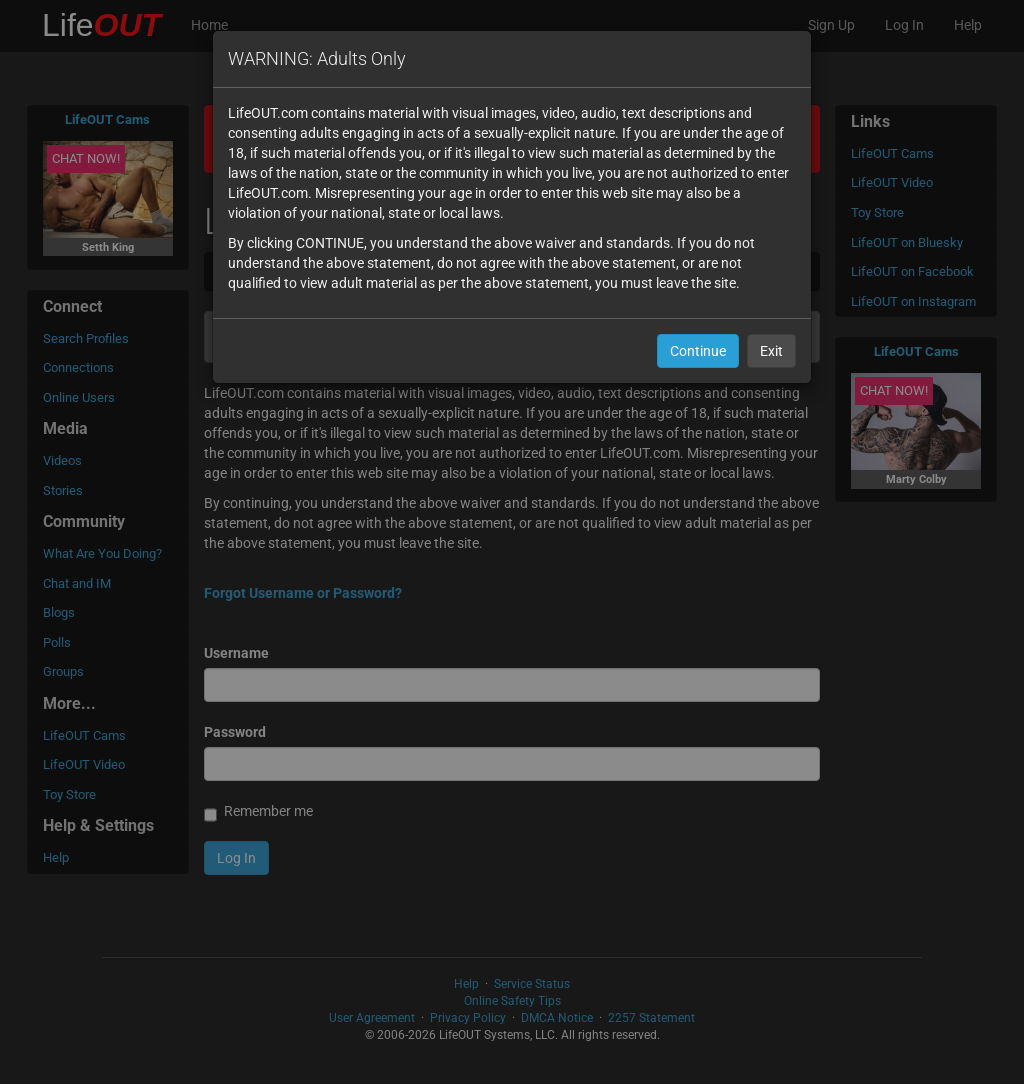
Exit (771, 351)
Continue (698, 351)
